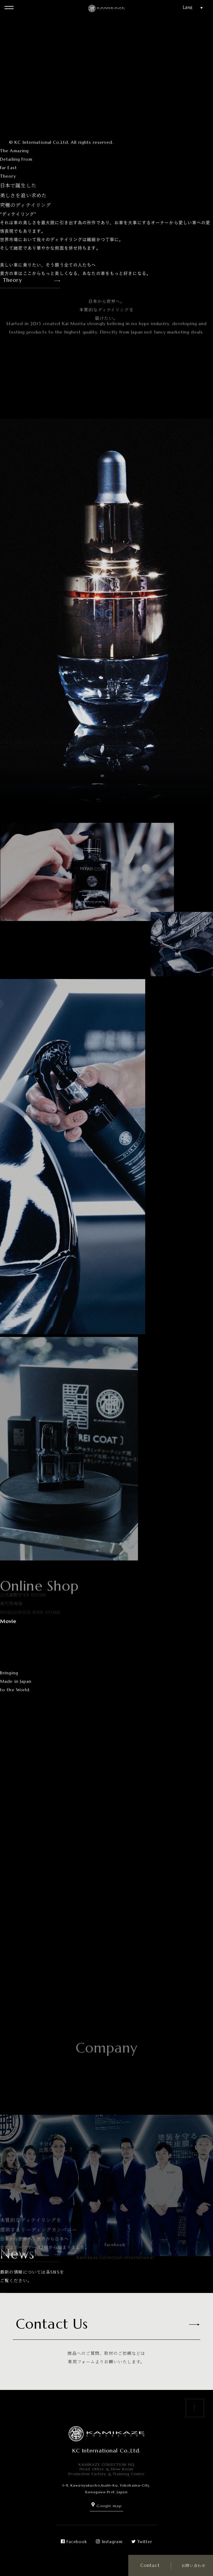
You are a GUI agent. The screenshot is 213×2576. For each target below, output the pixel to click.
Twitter (142, 2541)
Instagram (109, 2541)
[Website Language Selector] (195, 7)
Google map (106, 2506)
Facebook (74, 2541)
